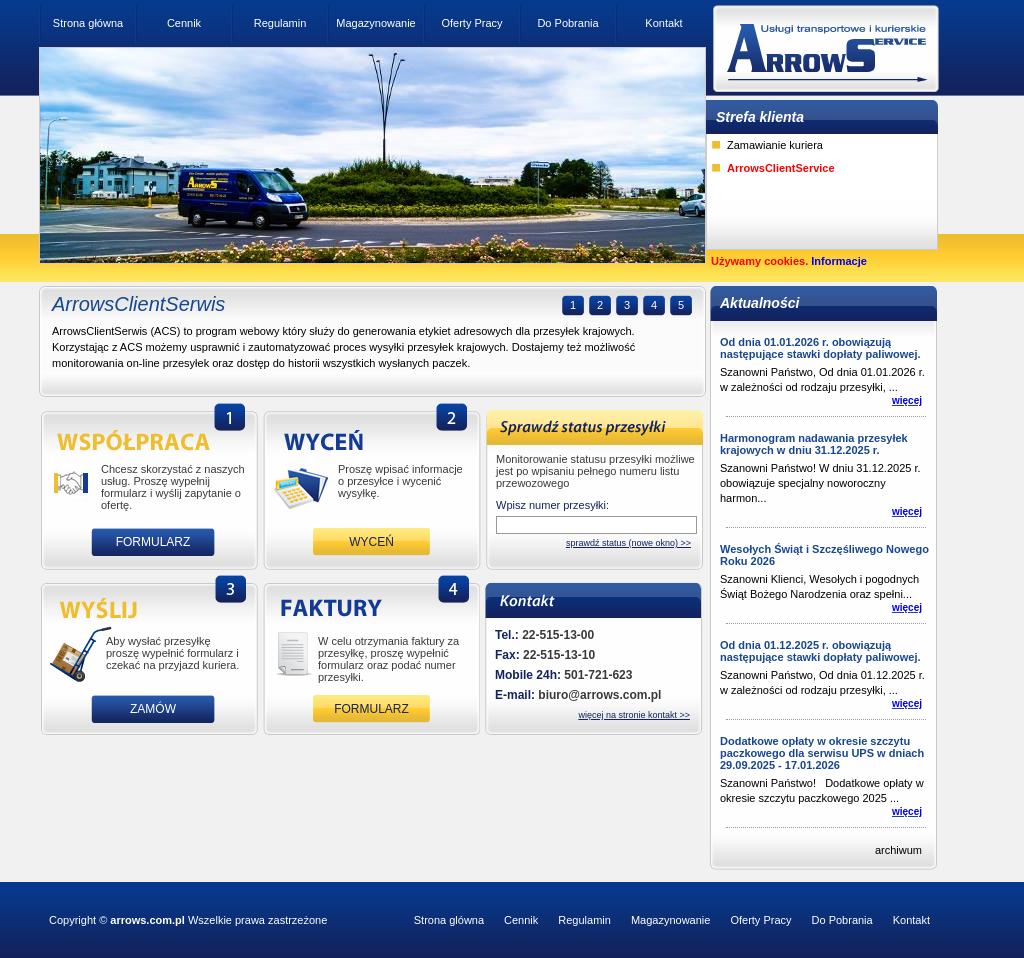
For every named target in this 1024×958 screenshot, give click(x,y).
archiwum (898, 850)
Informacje (839, 261)
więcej (907, 400)
